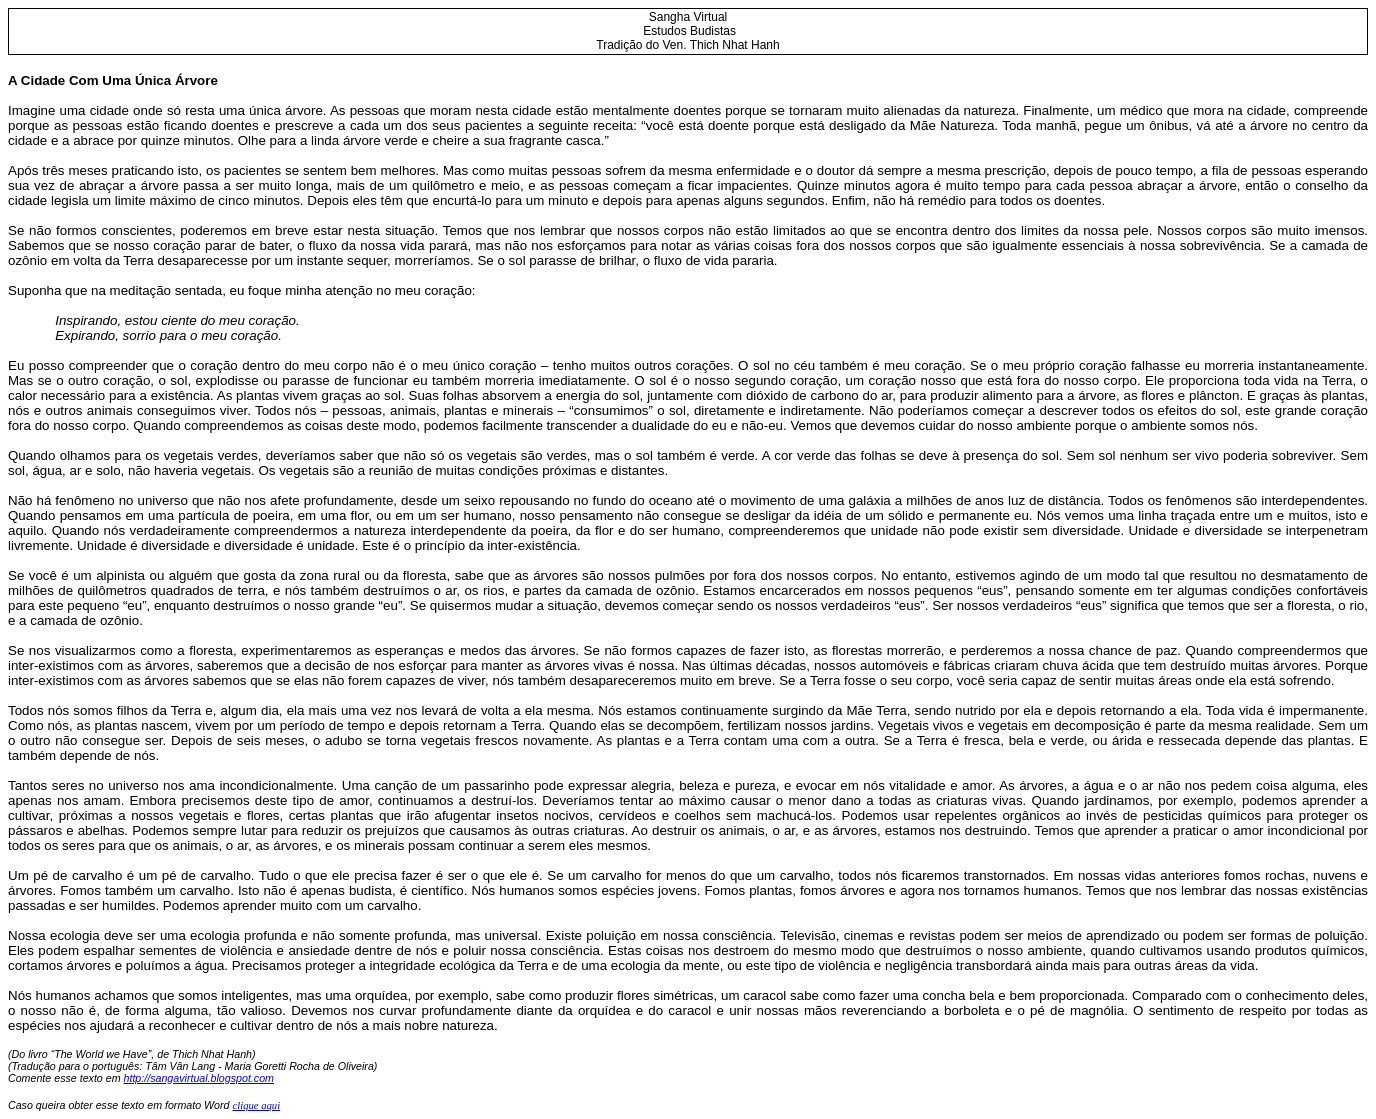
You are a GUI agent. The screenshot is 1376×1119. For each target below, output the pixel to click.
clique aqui (256, 1105)
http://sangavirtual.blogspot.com (199, 1078)
